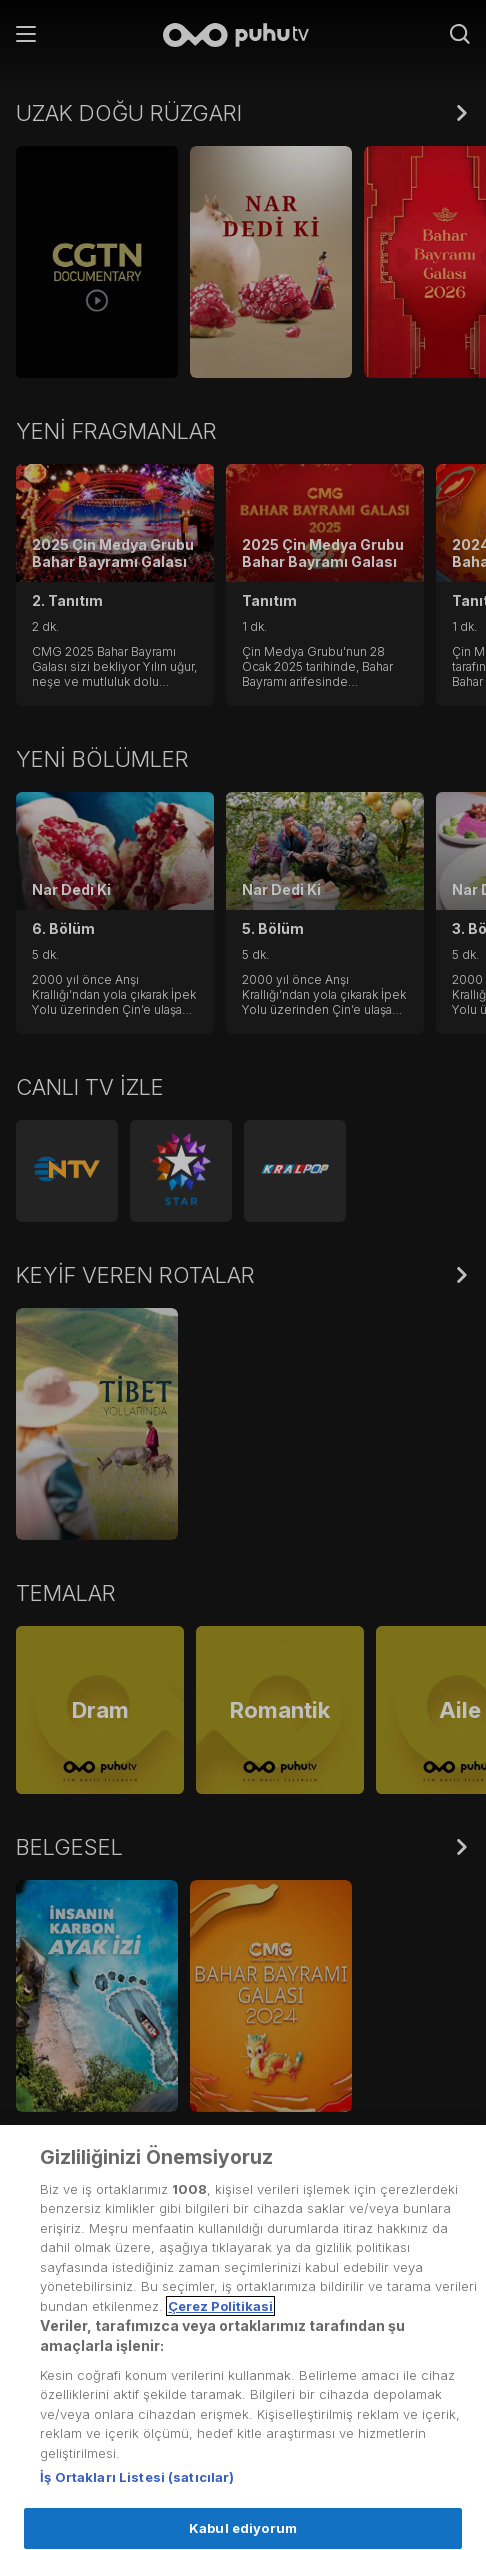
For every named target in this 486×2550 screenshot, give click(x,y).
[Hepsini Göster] (462, 113)
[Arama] (460, 36)
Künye (39, 2498)
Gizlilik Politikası (71, 2302)
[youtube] (432, 2417)
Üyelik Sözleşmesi (81, 2253)
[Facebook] (335, 2417)
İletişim (40, 2449)
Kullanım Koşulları (78, 2204)
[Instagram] (377, 2417)
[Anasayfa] (243, 36)
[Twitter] (294, 2417)
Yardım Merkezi (71, 2400)
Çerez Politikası (71, 2351)
